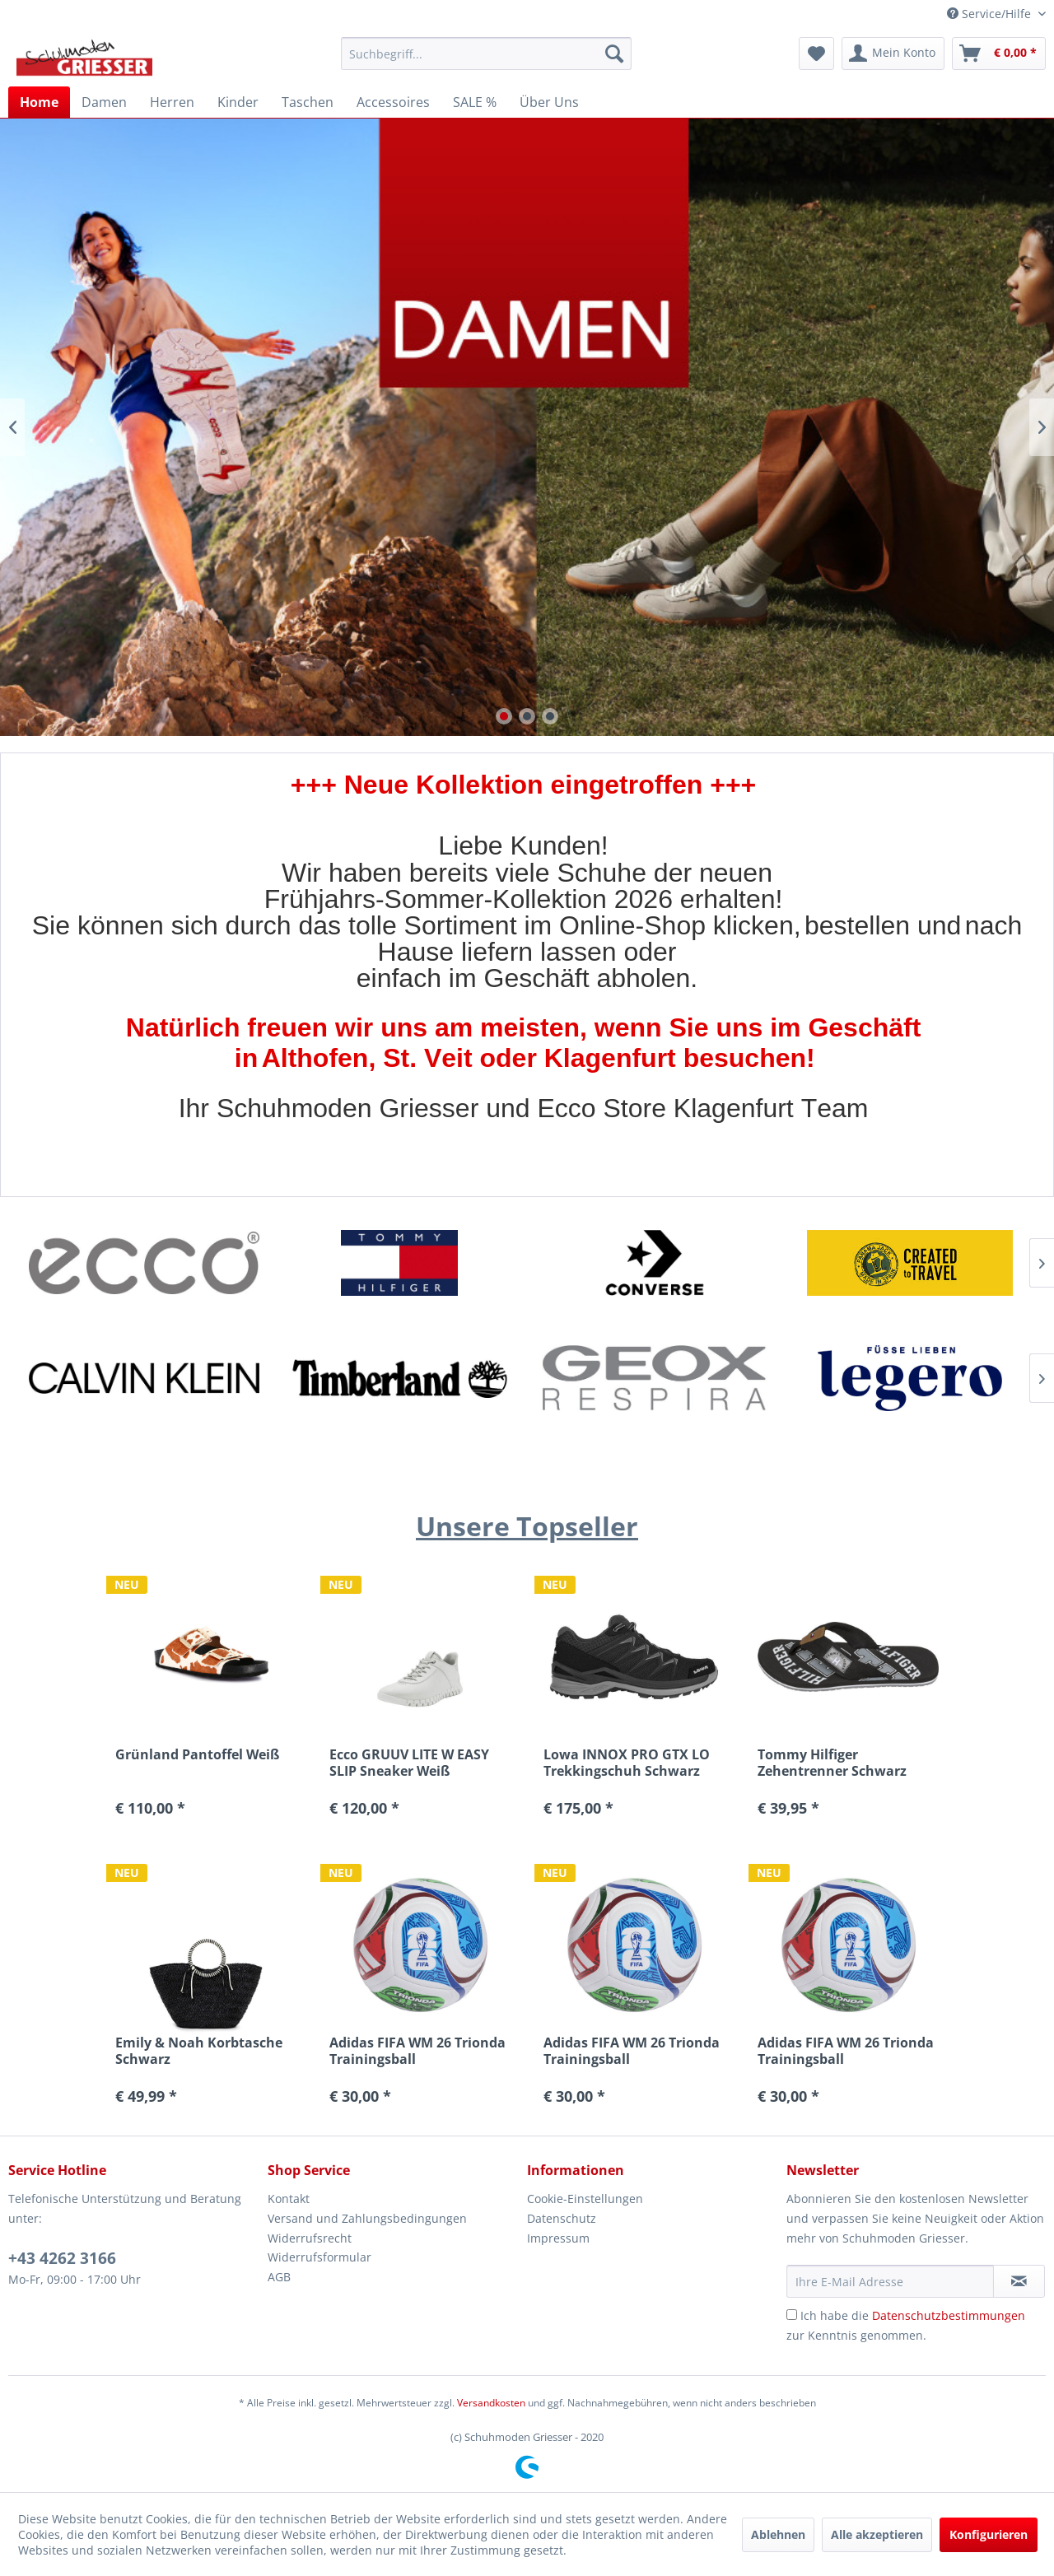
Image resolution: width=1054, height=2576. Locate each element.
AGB (279, 2277)
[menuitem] (486, 53)
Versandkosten (491, 2403)
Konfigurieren (988, 2534)
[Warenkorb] (999, 53)
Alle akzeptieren (877, 2534)
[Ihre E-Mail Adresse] (890, 2281)
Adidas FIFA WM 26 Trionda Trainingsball (417, 2050)
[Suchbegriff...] (486, 53)
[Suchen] (614, 53)
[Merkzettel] (816, 53)
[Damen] (104, 102)
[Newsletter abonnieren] (1019, 2281)
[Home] (39, 102)
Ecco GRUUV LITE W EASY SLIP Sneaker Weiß (409, 1762)
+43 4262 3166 (62, 2258)
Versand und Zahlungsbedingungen (367, 2218)
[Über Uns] (549, 102)
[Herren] (172, 102)
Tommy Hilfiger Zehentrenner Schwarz (832, 1762)
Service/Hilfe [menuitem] (990, 13)
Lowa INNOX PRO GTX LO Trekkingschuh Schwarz (626, 1762)
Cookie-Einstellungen (585, 2198)
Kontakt (289, 2198)
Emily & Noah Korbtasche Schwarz (198, 2050)
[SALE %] (474, 102)
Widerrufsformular (319, 2257)
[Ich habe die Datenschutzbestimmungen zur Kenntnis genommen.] (791, 2314)
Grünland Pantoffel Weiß (197, 1754)
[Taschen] (307, 102)
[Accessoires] (393, 102)
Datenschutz (561, 2218)
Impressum (558, 2238)
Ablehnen (778, 2534)
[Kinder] (238, 102)
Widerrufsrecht (310, 2238)
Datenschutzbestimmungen (948, 2315)
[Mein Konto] (893, 53)
